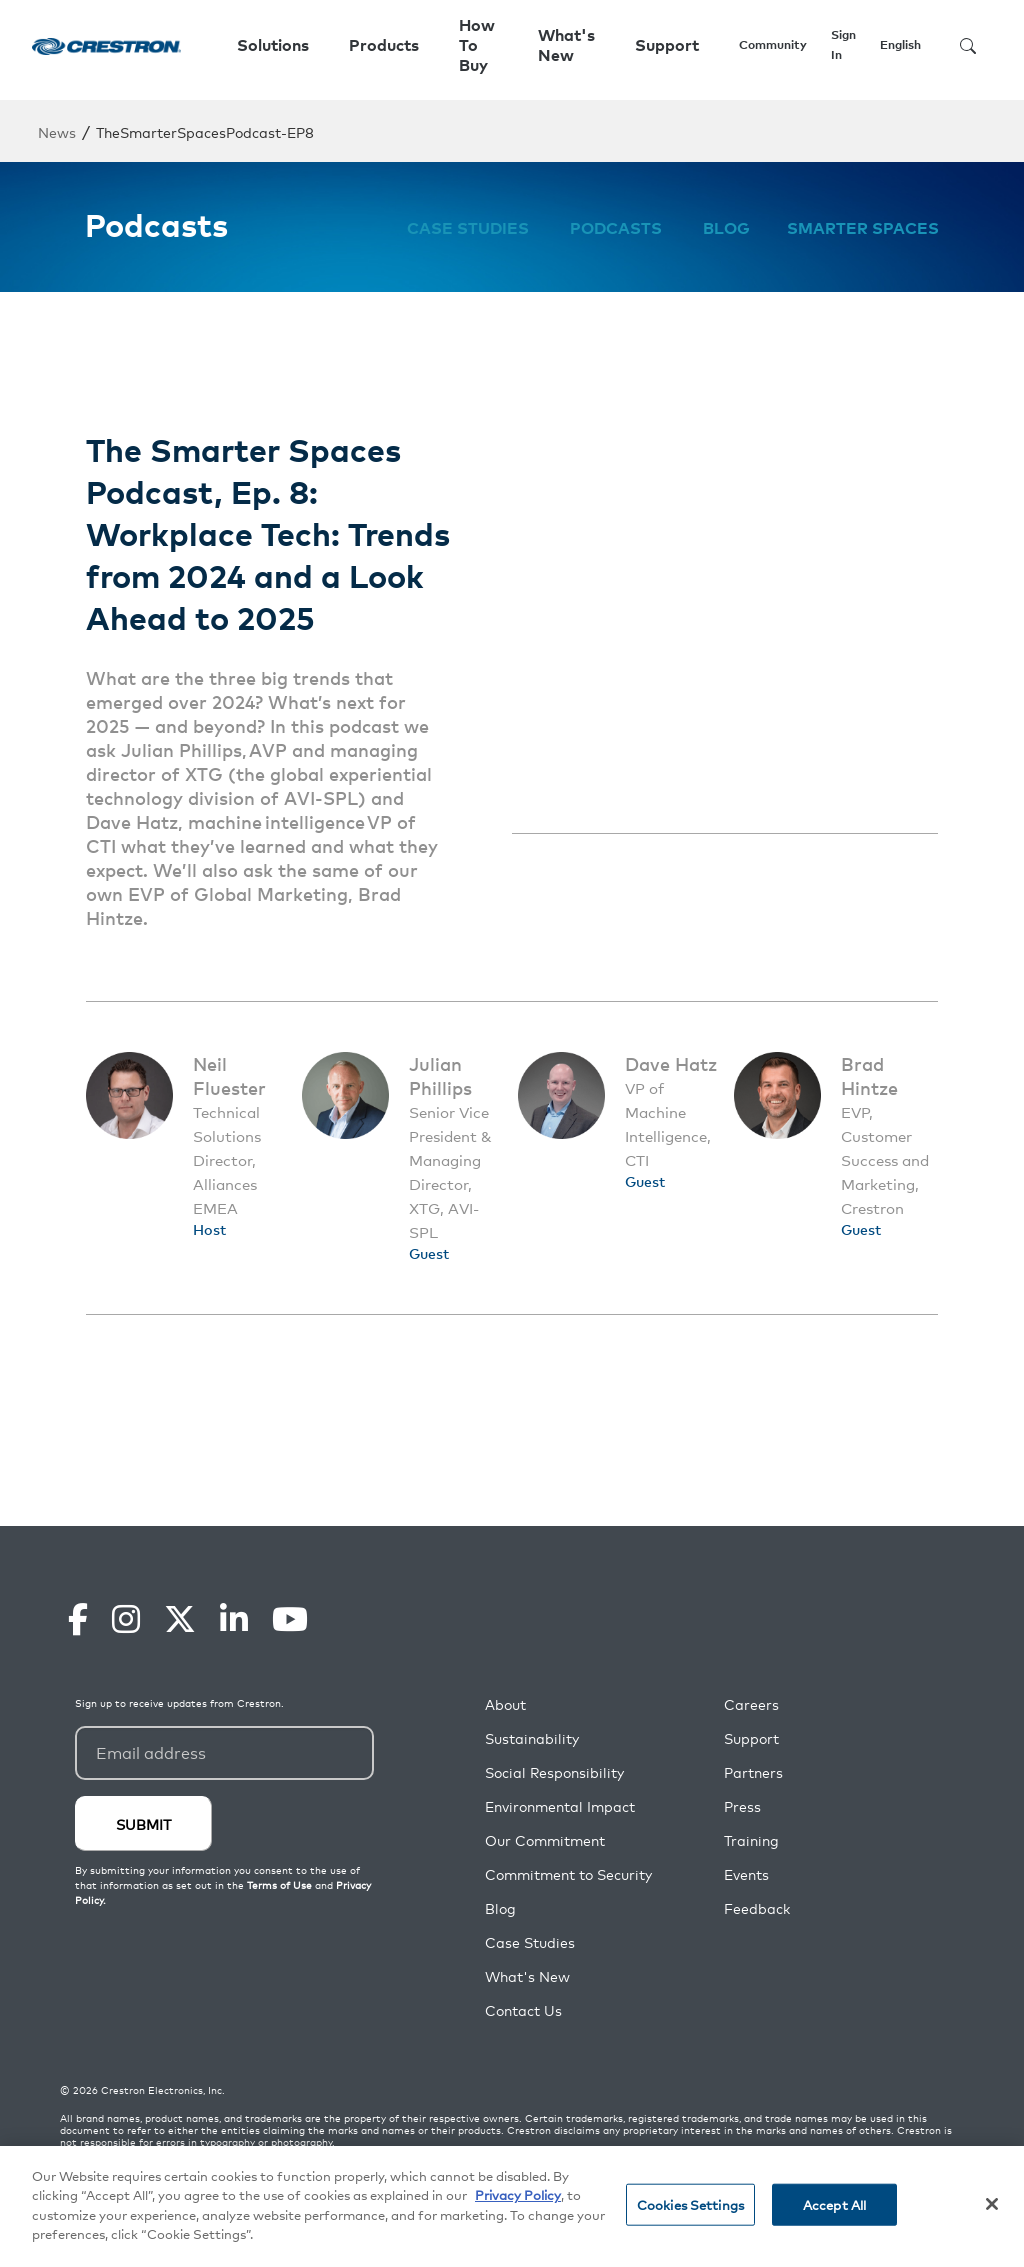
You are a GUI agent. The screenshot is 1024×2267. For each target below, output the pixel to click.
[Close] (992, 2204)
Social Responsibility (554, 1772)
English (900, 44)
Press (742, 1806)
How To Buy (477, 45)
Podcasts (616, 228)
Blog (726, 228)
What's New (566, 45)
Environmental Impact (560, 1806)
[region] (512, 2206)
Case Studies (468, 228)
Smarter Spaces (863, 228)
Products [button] (384, 45)
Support (751, 1738)
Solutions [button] (273, 45)
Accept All (834, 2204)
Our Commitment (545, 1840)
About (505, 1704)
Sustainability (532, 1738)
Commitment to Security (568, 1874)
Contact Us (523, 2010)
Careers (751, 1704)
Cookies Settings (690, 2204)
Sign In (843, 44)
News (57, 131)
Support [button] (667, 45)
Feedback (757, 1908)
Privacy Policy (518, 2194)
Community (773, 44)
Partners (753, 1772)
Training (751, 1840)
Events (746, 1874)
